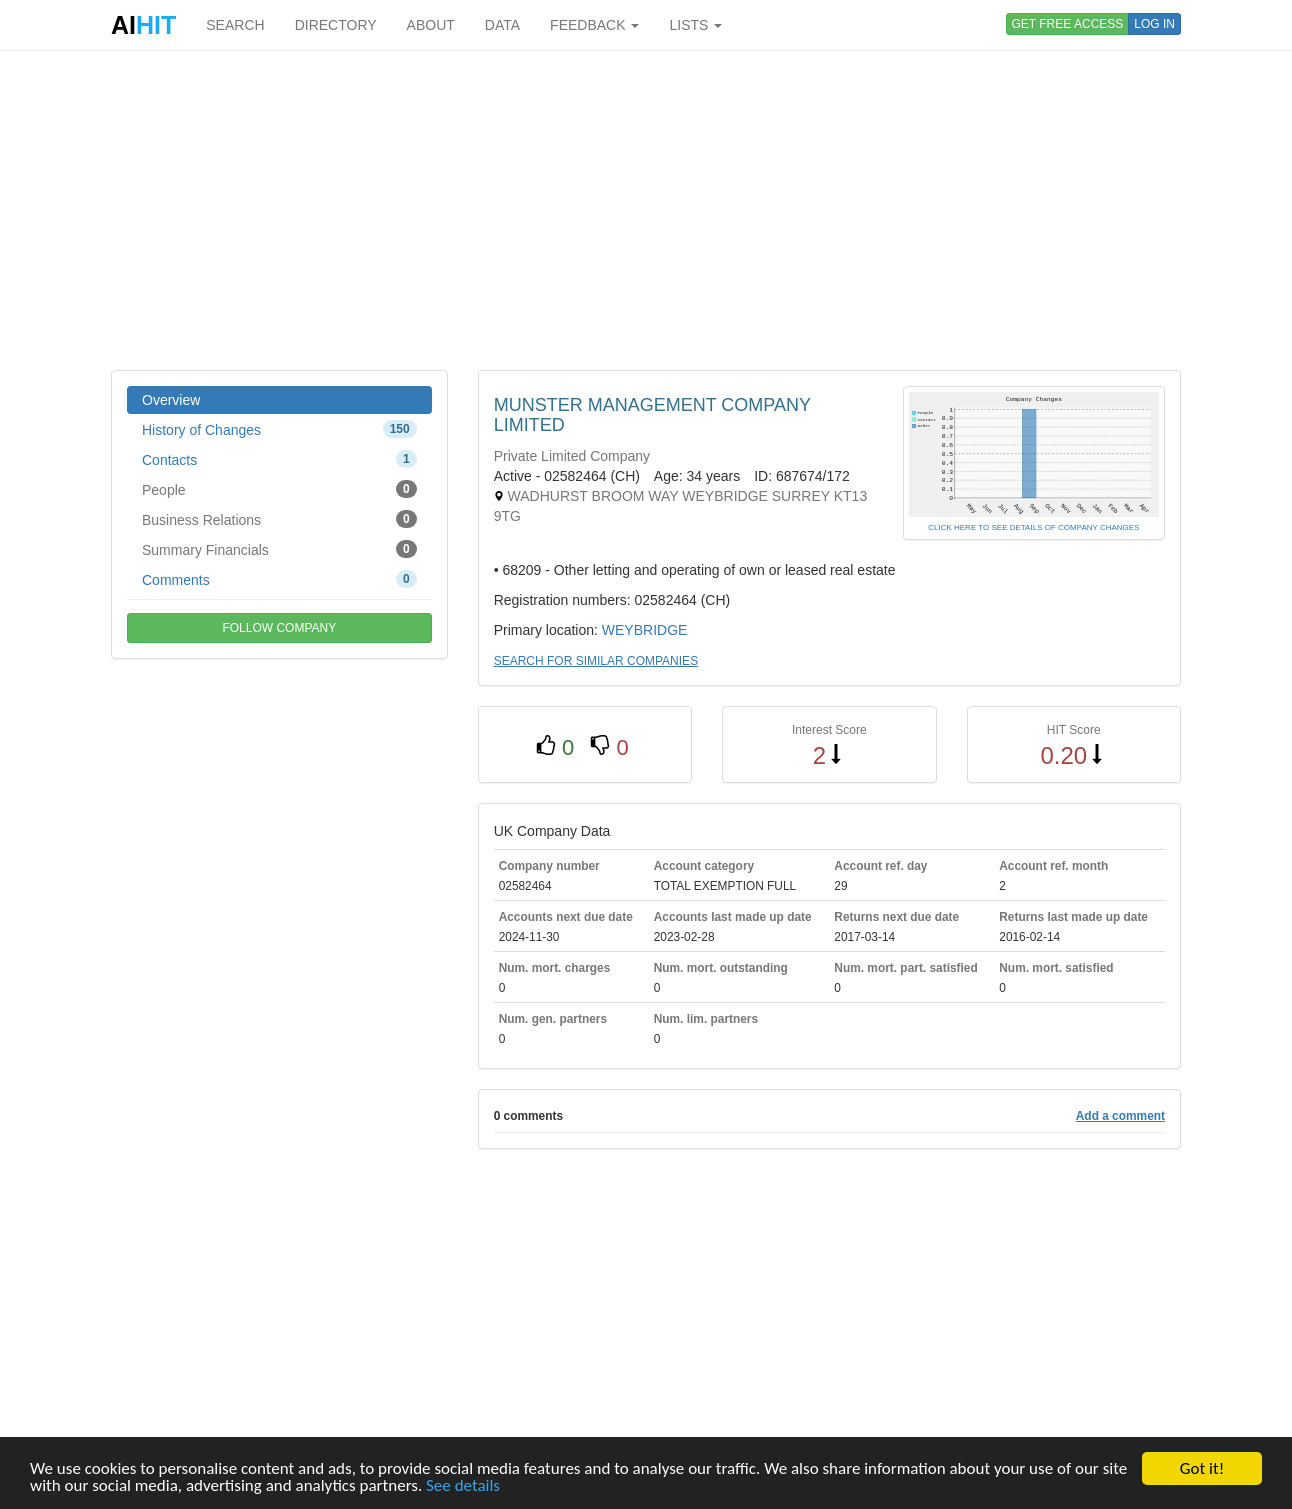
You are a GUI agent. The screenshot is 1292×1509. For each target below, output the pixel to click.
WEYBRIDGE (645, 630)
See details (463, 1486)
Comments (279, 579)
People (279, 489)
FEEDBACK (594, 25)
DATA (502, 25)
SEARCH (235, 25)
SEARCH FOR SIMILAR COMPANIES (596, 661)
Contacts (279, 459)
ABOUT (431, 25)
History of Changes (279, 429)
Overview (171, 400)
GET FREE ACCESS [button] (1068, 24)
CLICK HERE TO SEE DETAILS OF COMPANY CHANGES (1033, 527)
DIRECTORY (336, 25)
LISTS (695, 25)
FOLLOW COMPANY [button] (279, 628)
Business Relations (279, 519)
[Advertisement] (646, 210)
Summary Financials (279, 549)
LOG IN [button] (1154, 24)
